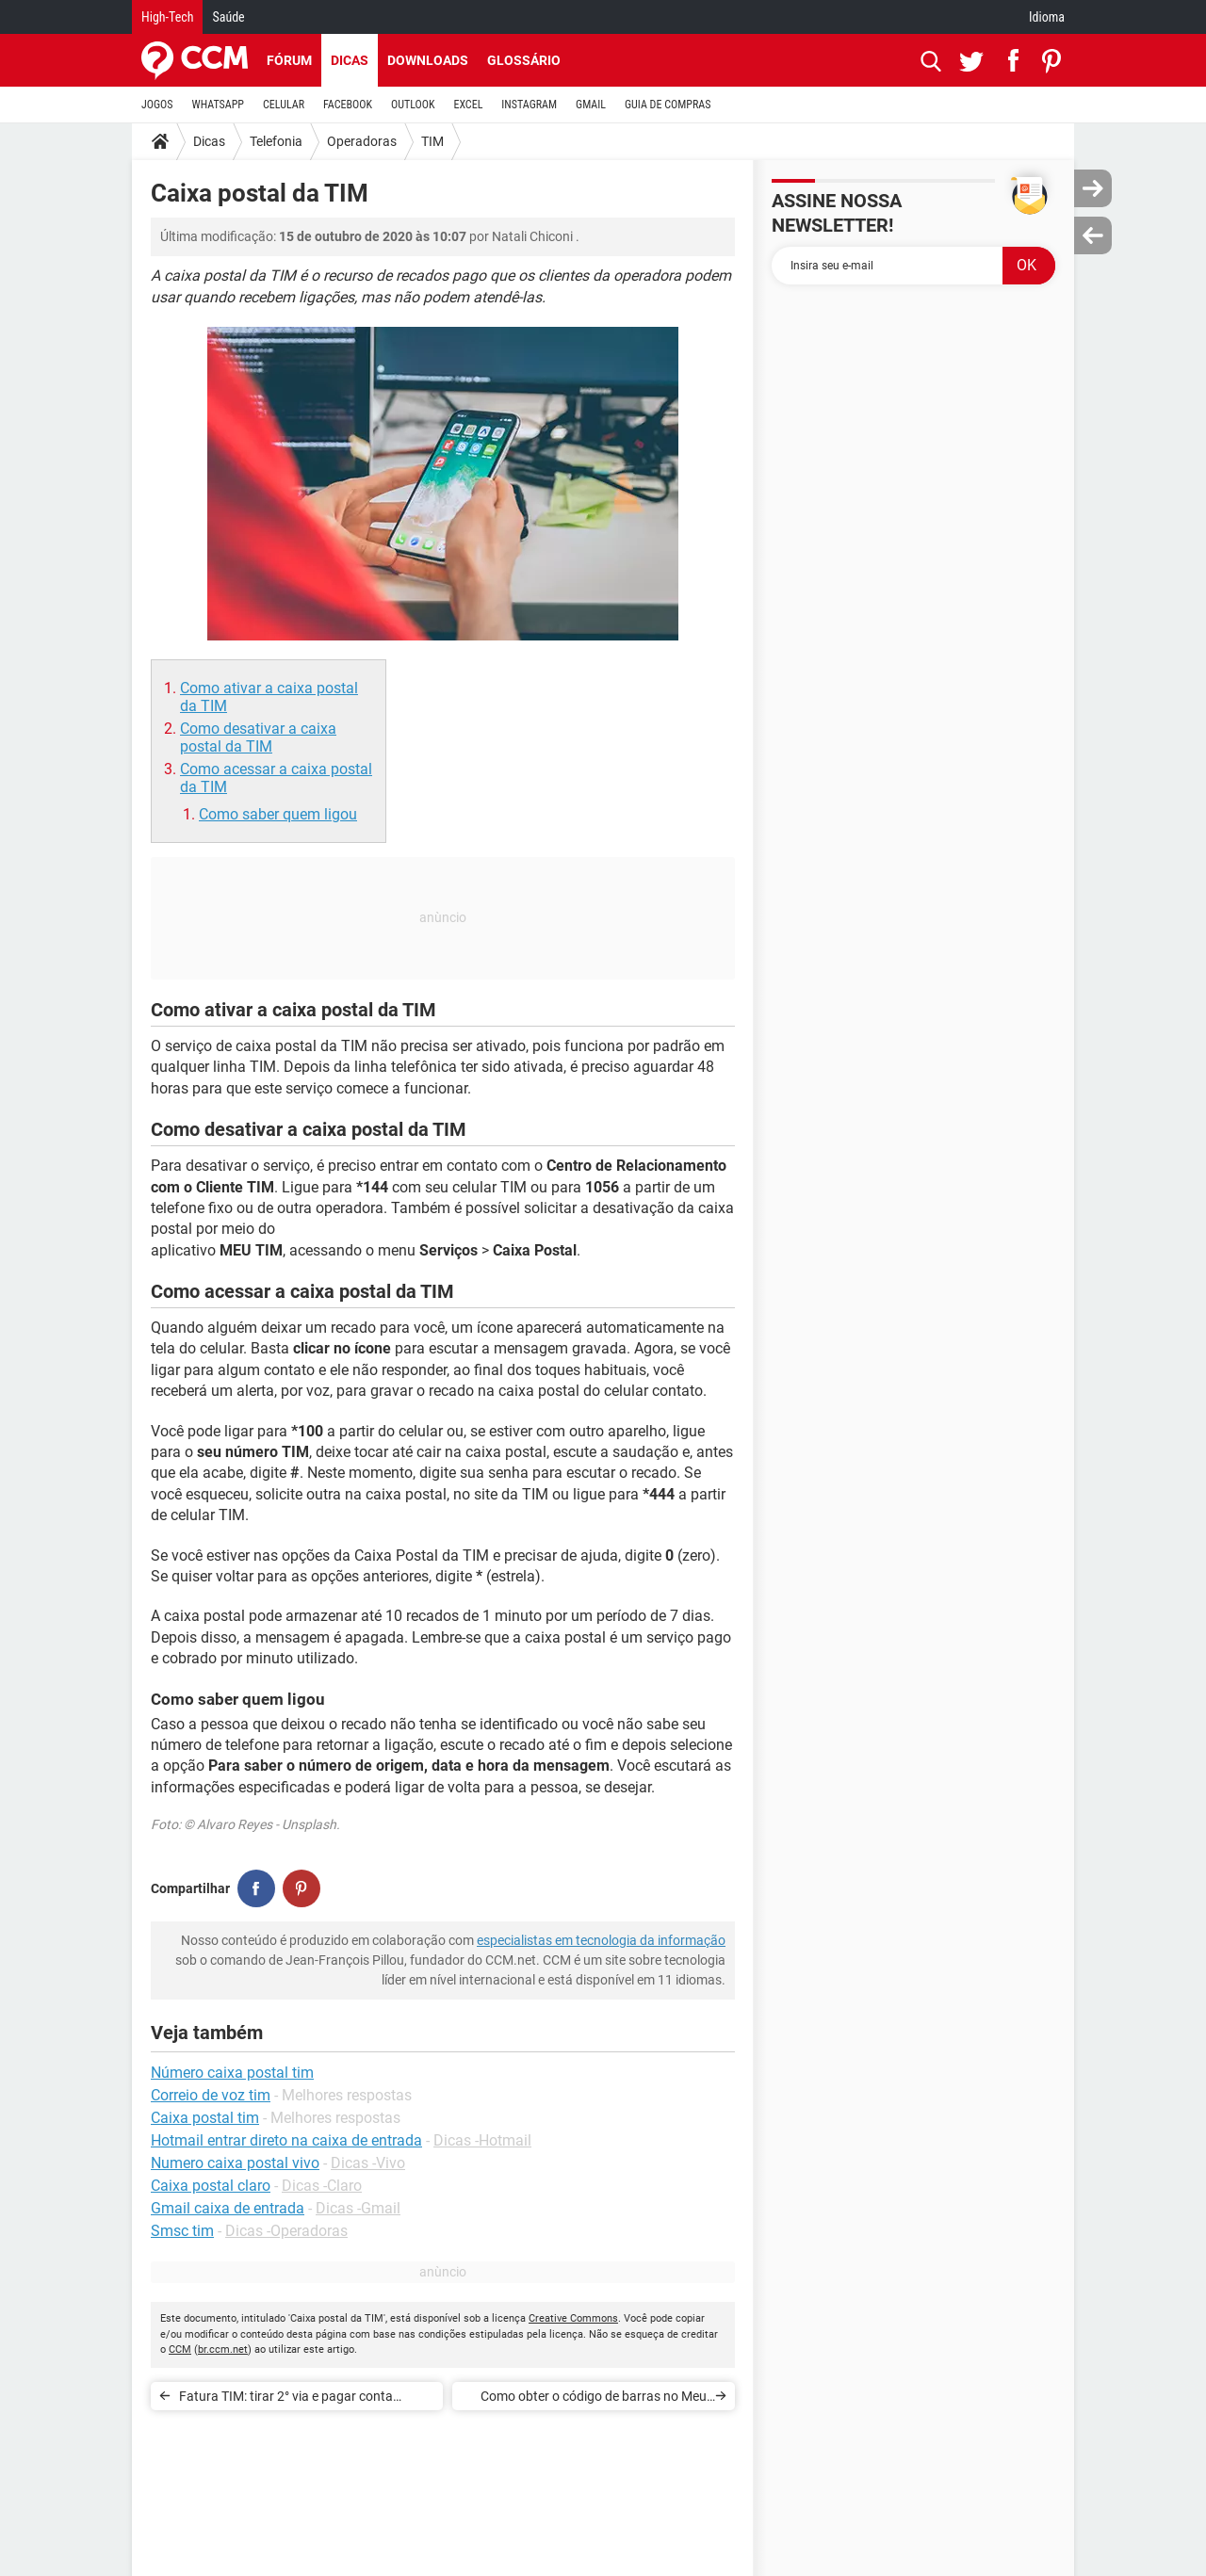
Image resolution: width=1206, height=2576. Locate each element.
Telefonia (276, 141)
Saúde (228, 16)
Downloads (427, 60)
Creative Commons (573, 2318)
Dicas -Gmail (358, 2208)
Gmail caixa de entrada (227, 2208)
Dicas (349, 60)
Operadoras (362, 141)
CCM (180, 2349)
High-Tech (167, 16)
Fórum (289, 60)
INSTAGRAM (529, 104)
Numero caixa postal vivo (235, 2163)
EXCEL (467, 104)
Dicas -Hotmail (482, 2140)
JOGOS (157, 104)
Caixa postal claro (210, 2186)
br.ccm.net (223, 2349)
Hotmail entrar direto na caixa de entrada (286, 2140)
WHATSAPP (218, 104)
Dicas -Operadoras (286, 2231)
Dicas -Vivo (368, 2163)
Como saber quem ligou (278, 814)
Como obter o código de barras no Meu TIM (594, 2399)
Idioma (1047, 16)
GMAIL (591, 104)
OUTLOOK (413, 104)
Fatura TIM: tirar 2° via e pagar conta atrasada (286, 2399)
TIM (432, 141)
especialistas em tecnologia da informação (601, 1940)
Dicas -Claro (322, 2186)
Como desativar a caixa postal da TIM (258, 737)
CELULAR (283, 104)
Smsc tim (182, 2231)
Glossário (524, 60)
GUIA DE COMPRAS (667, 104)
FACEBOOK (347, 104)
